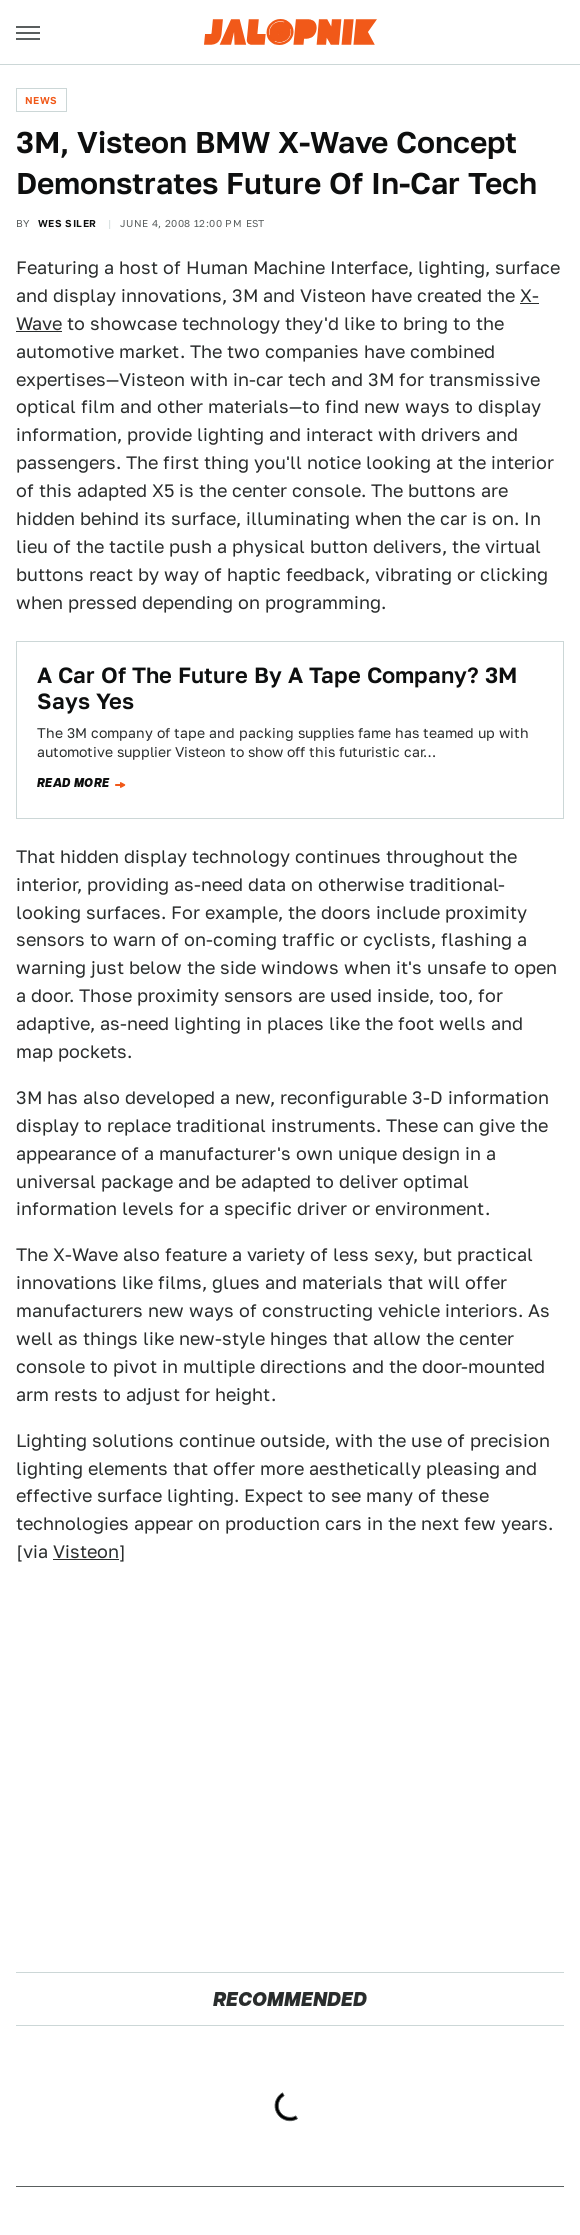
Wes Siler (67, 223)
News (41, 100)
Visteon (86, 1551)
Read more (73, 783)
